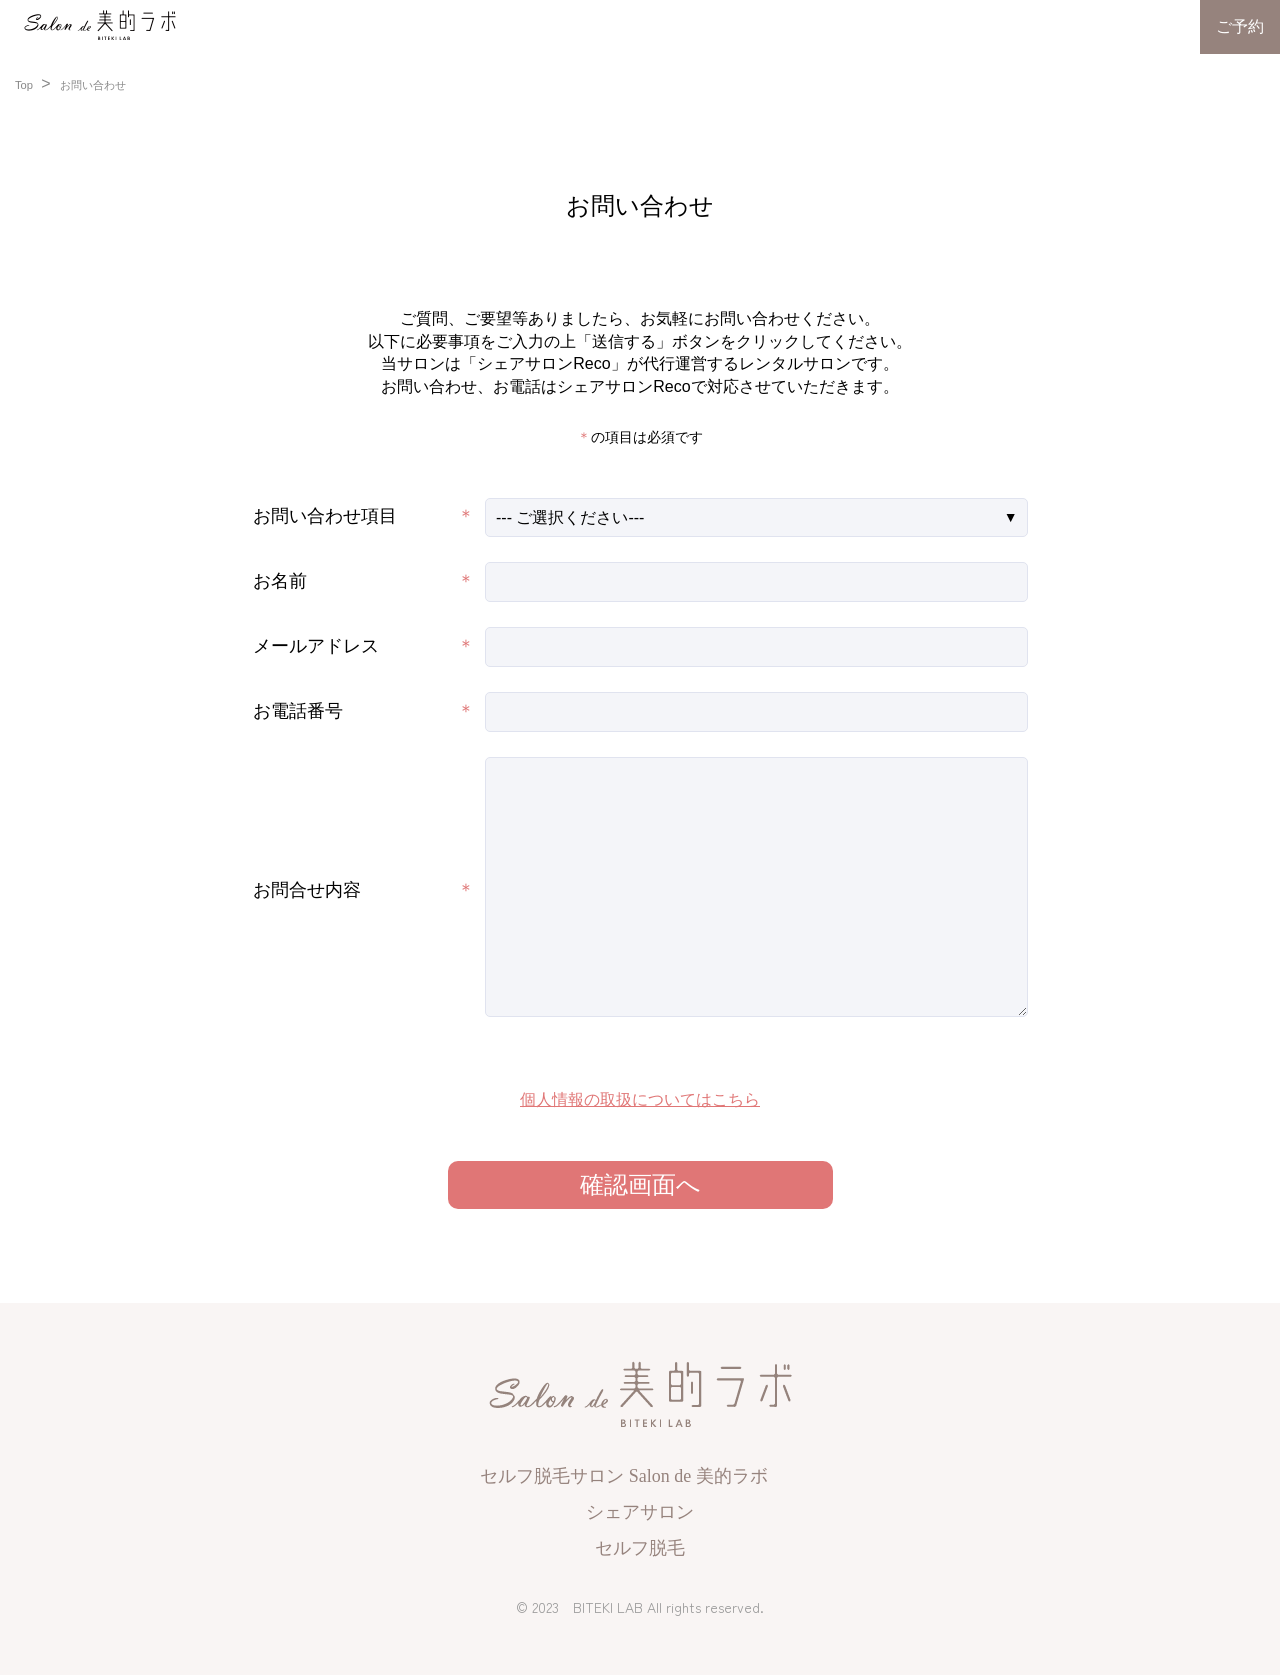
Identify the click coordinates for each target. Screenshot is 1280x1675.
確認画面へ (640, 1184)
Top (25, 85)
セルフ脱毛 (640, 1548)
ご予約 (1240, 26)
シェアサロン (640, 1512)
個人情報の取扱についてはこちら (640, 1099)
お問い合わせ (93, 85)
